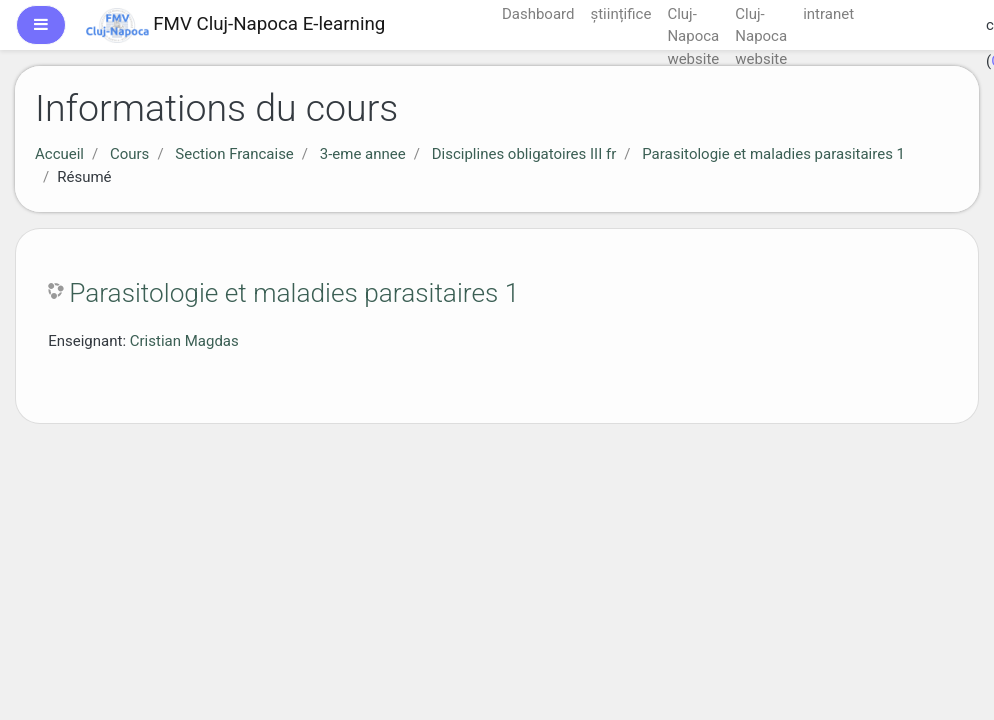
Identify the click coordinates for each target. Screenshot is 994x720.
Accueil (59, 154)
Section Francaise (234, 154)
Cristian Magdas (184, 341)
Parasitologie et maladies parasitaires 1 (773, 154)
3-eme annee (363, 154)
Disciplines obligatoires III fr (524, 154)
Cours (129, 154)
